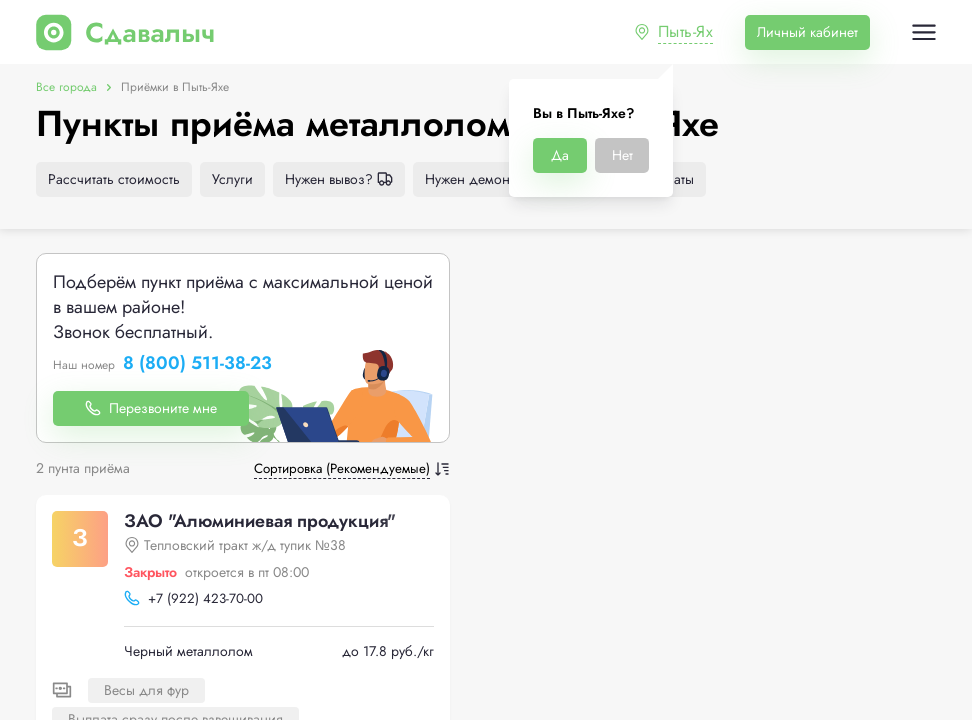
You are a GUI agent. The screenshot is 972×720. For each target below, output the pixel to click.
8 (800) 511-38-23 (197, 364)
